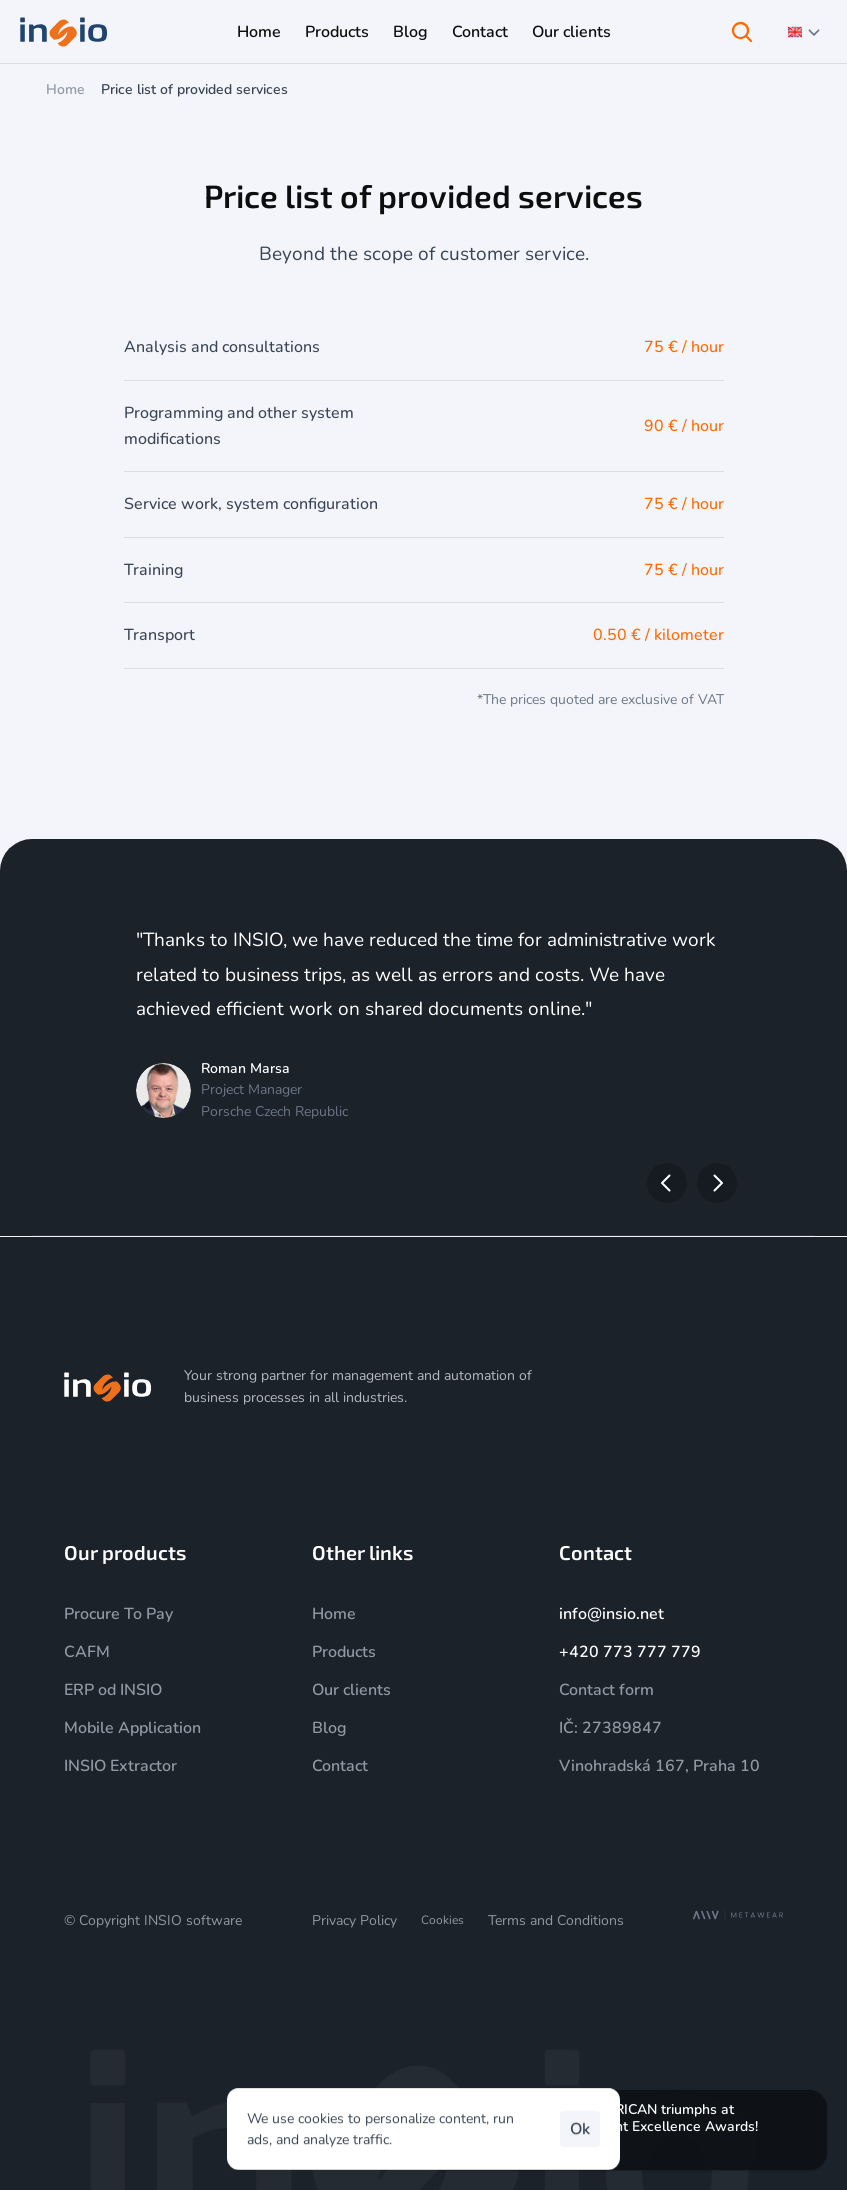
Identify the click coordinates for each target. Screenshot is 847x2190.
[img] (108, 1387)
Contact (340, 1766)
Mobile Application (132, 1728)
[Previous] (667, 1183)
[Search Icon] (742, 32)
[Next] (717, 1183)
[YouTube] (675, 1387)
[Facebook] (771, 1387)
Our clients (351, 1690)
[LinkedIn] (723, 1387)
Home (65, 89)
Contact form (606, 1690)
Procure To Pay (118, 1614)
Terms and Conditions (556, 1920)
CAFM (87, 1652)
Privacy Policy (354, 1920)
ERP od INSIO (113, 1690)
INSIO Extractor (120, 1766)
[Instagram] (627, 1387)
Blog (329, 1728)
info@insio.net (611, 1614)
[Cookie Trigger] (442, 1920)
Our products (125, 1552)
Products (344, 1652)
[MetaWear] (738, 1915)
